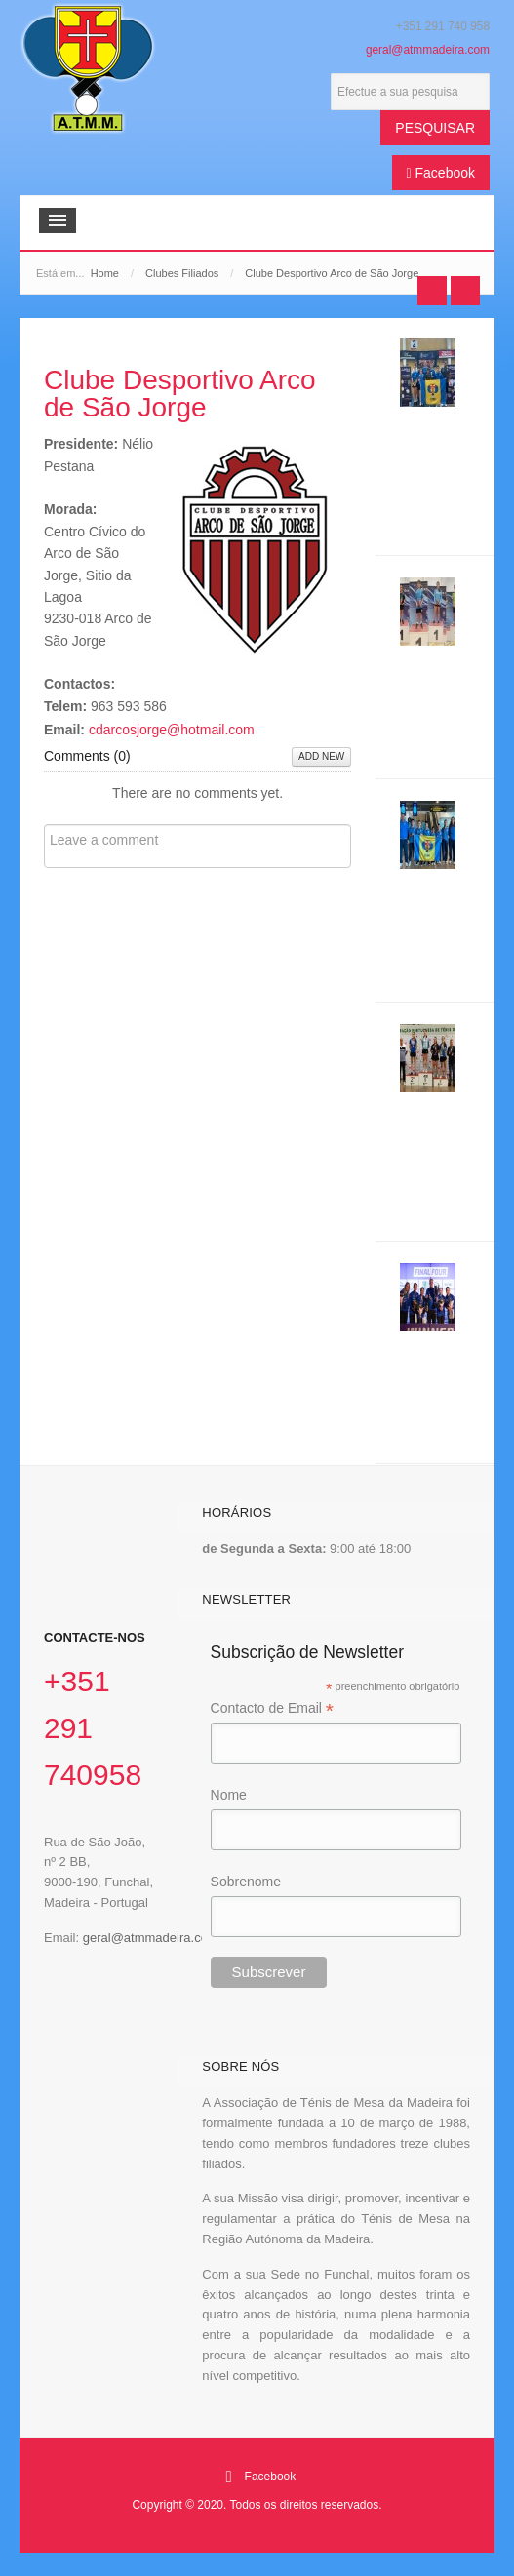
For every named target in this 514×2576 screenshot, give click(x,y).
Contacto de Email (272, 1709)
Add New (321, 756)
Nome (229, 1795)
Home (105, 273)
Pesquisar (435, 128)
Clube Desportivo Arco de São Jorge (180, 393)
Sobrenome (246, 1881)
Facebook (441, 172)
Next (465, 290)
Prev (432, 290)
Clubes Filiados (181, 273)
